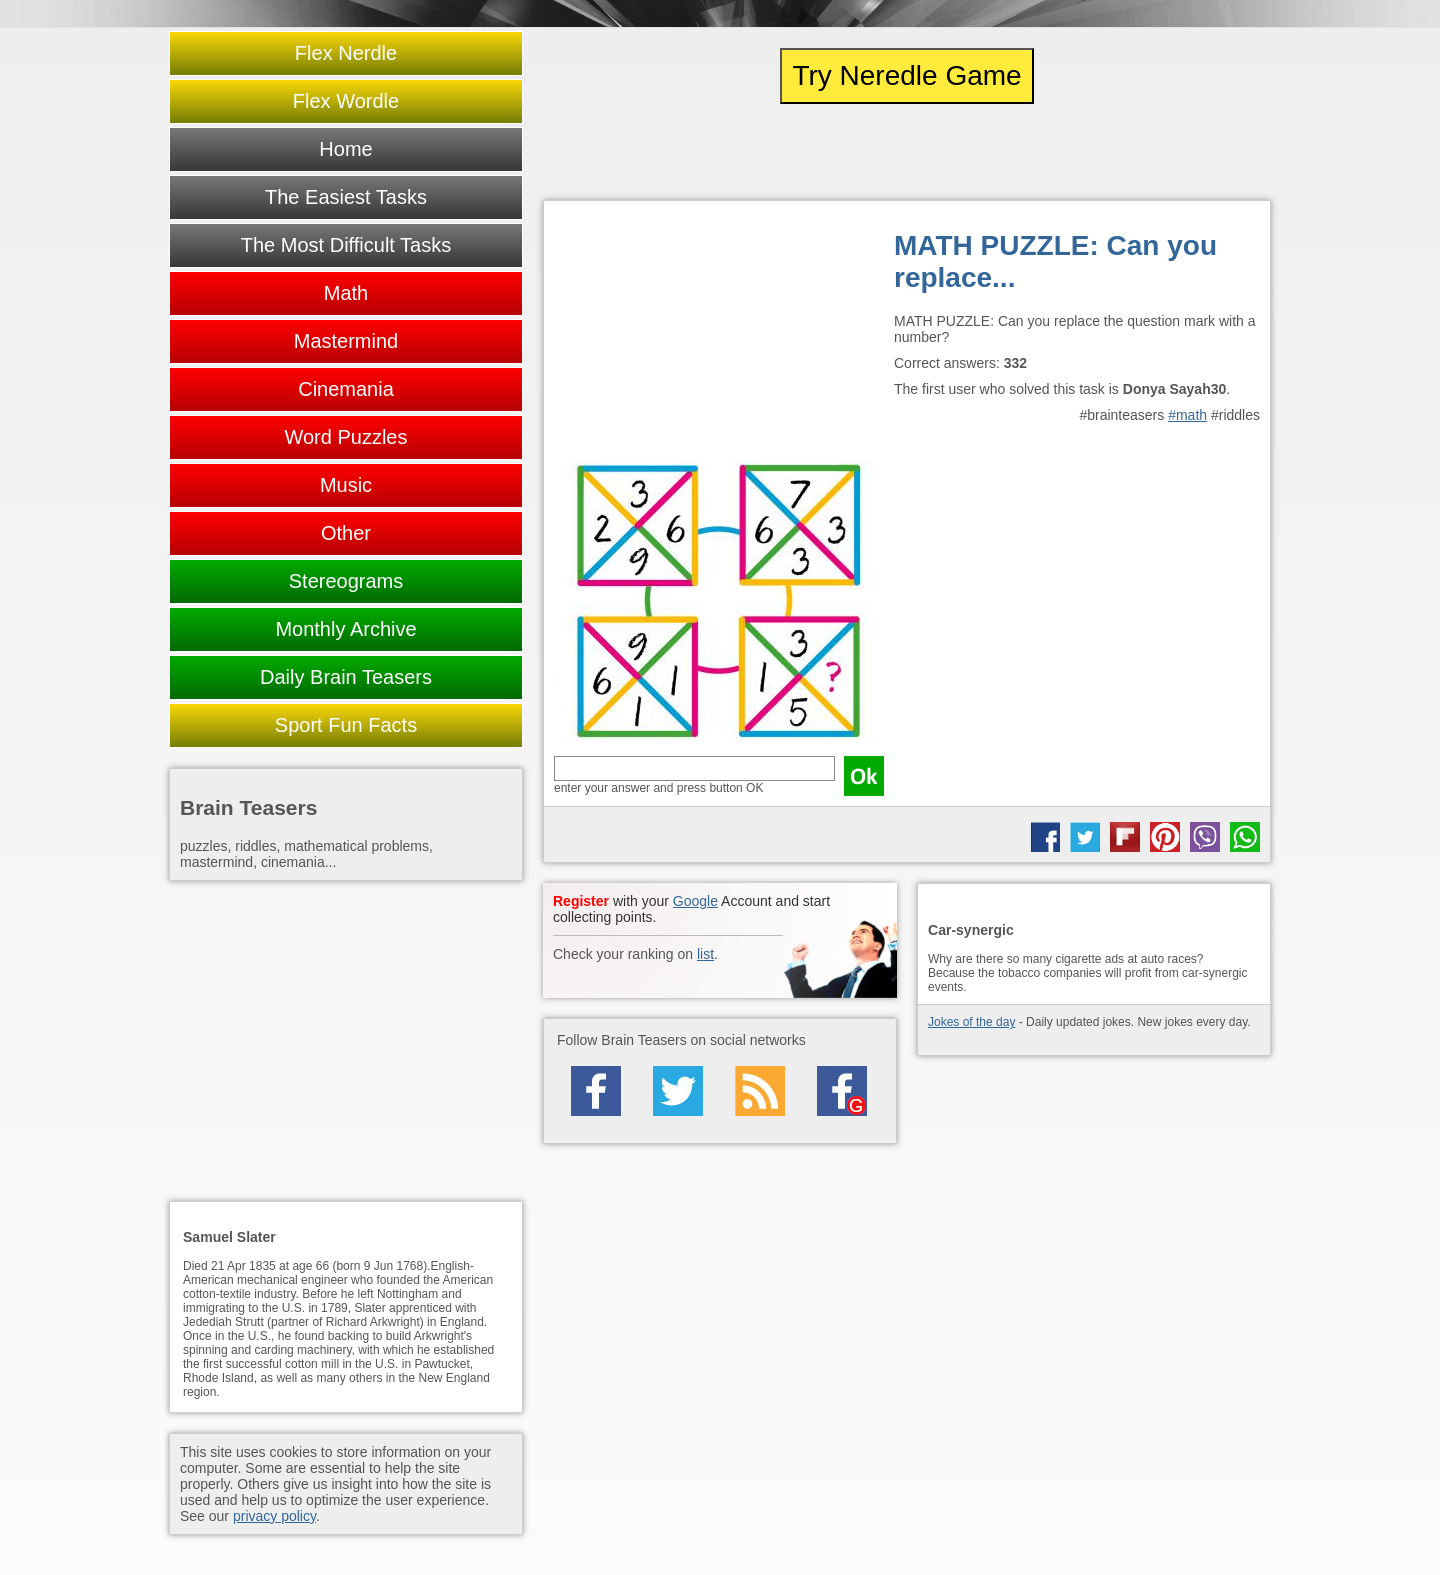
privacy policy (274, 1516)
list (705, 954)
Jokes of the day (971, 1022)
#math (1187, 415)
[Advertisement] (719, 336)
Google (695, 901)
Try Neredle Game (906, 75)
